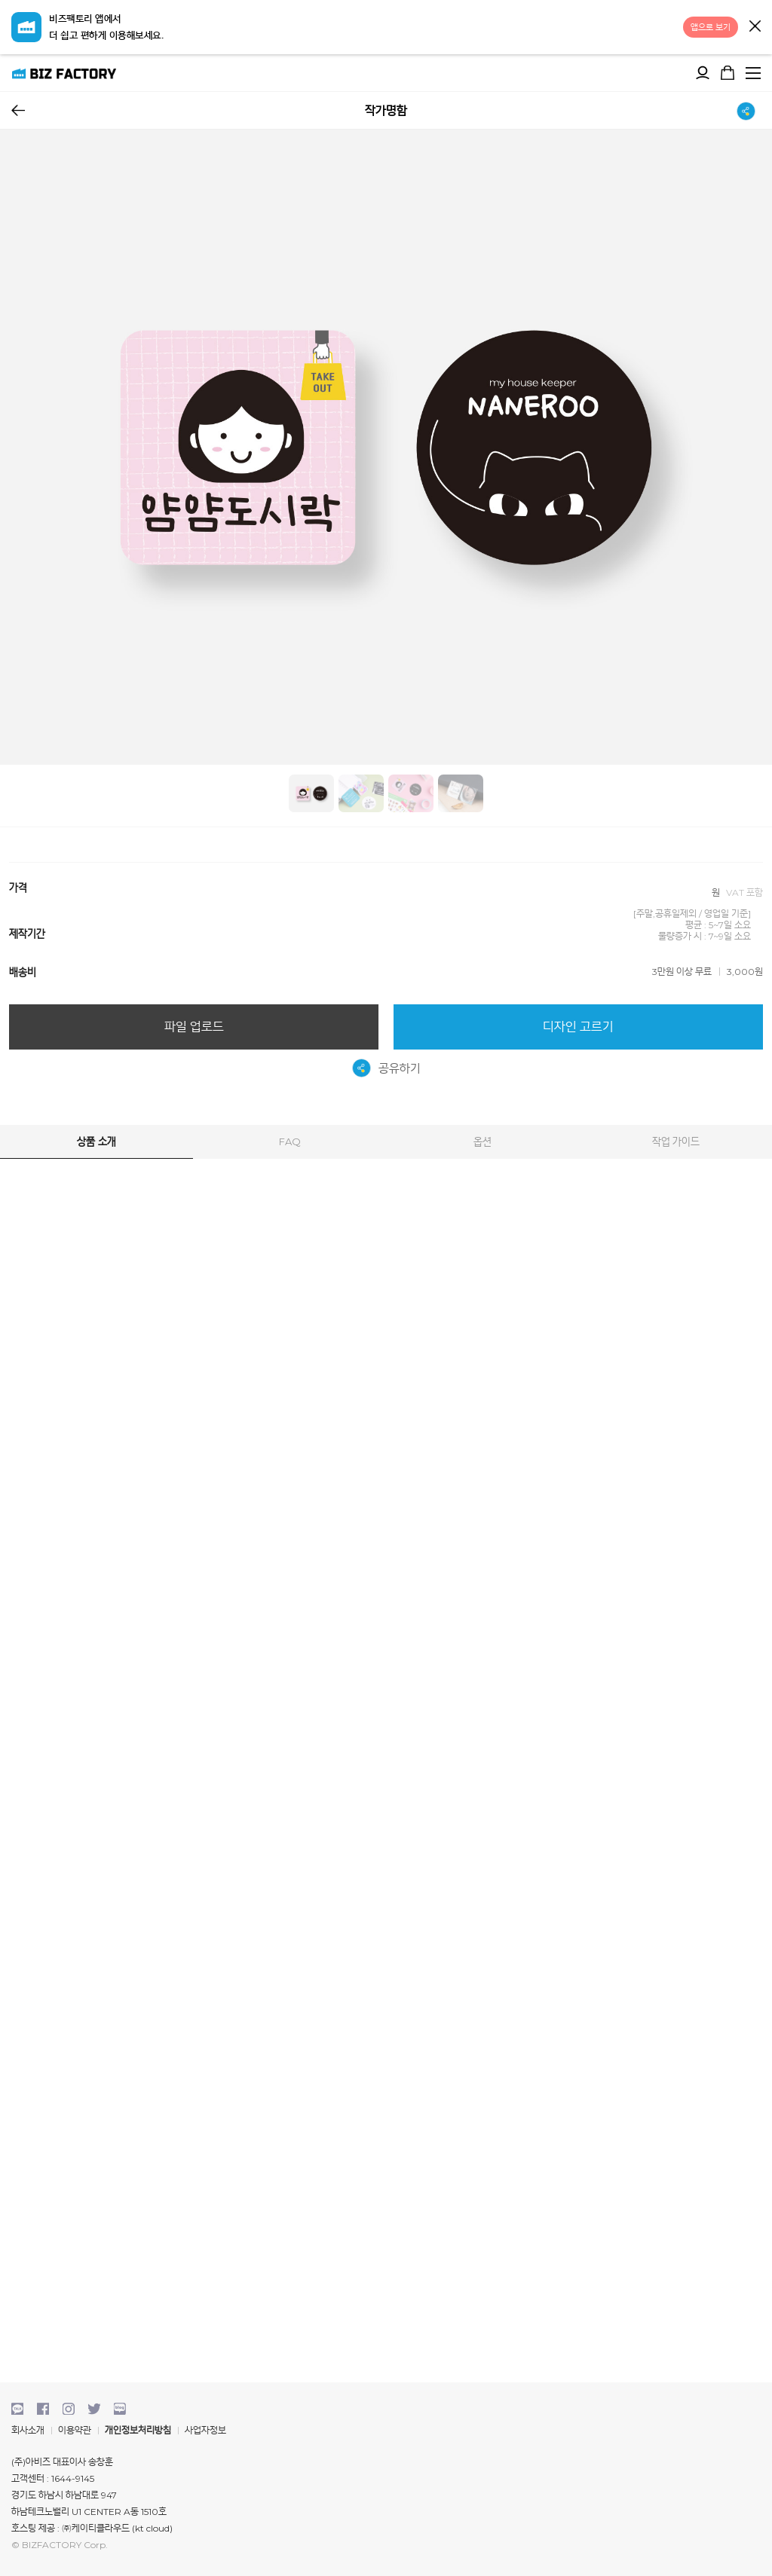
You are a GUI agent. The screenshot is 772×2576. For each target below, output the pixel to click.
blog (120, 2409)
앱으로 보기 (711, 27)
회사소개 (27, 2430)
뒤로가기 (18, 110)
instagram (69, 2409)
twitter (94, 2409)
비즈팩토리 (64, 72)
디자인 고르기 (578, 1026)
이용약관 (74, 2430)
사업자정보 (205, 2430)
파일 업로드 (194, 1026)
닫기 (755, 26)
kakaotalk (17, 2409)
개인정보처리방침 (138, 2430)
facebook (43, 2409)
